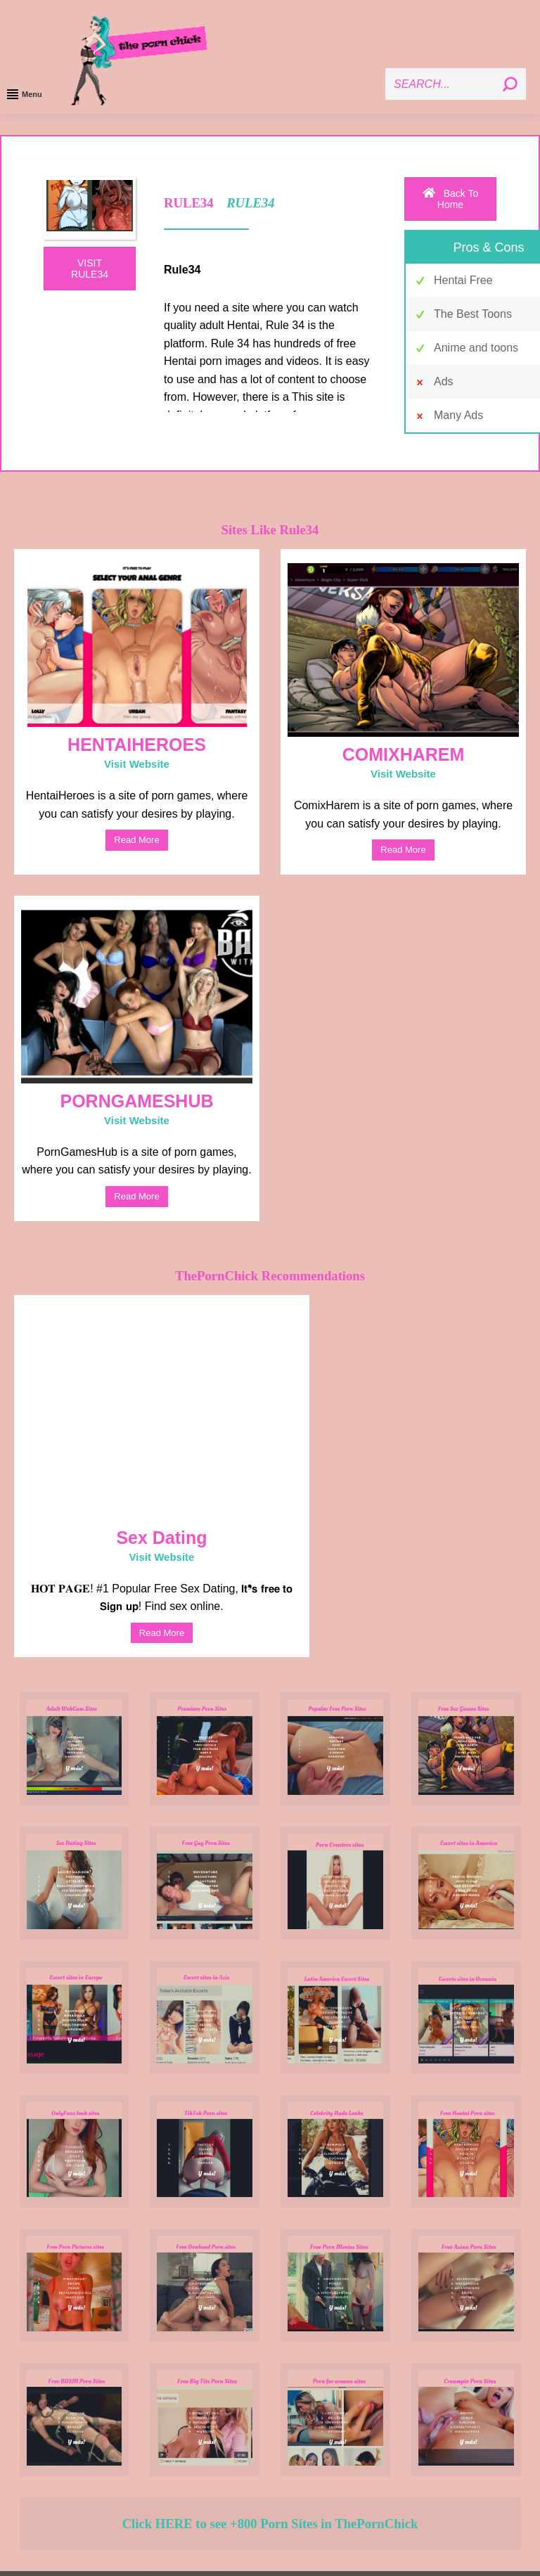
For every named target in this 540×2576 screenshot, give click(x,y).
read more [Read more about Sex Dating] (161, 1633)
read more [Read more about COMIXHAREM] (402, 849)
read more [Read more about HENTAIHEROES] (136, 840)
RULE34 (248, 202)
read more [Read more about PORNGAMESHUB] (136, 1196)
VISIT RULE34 (89, 268)
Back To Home (450, 199)
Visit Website (136, 764)
